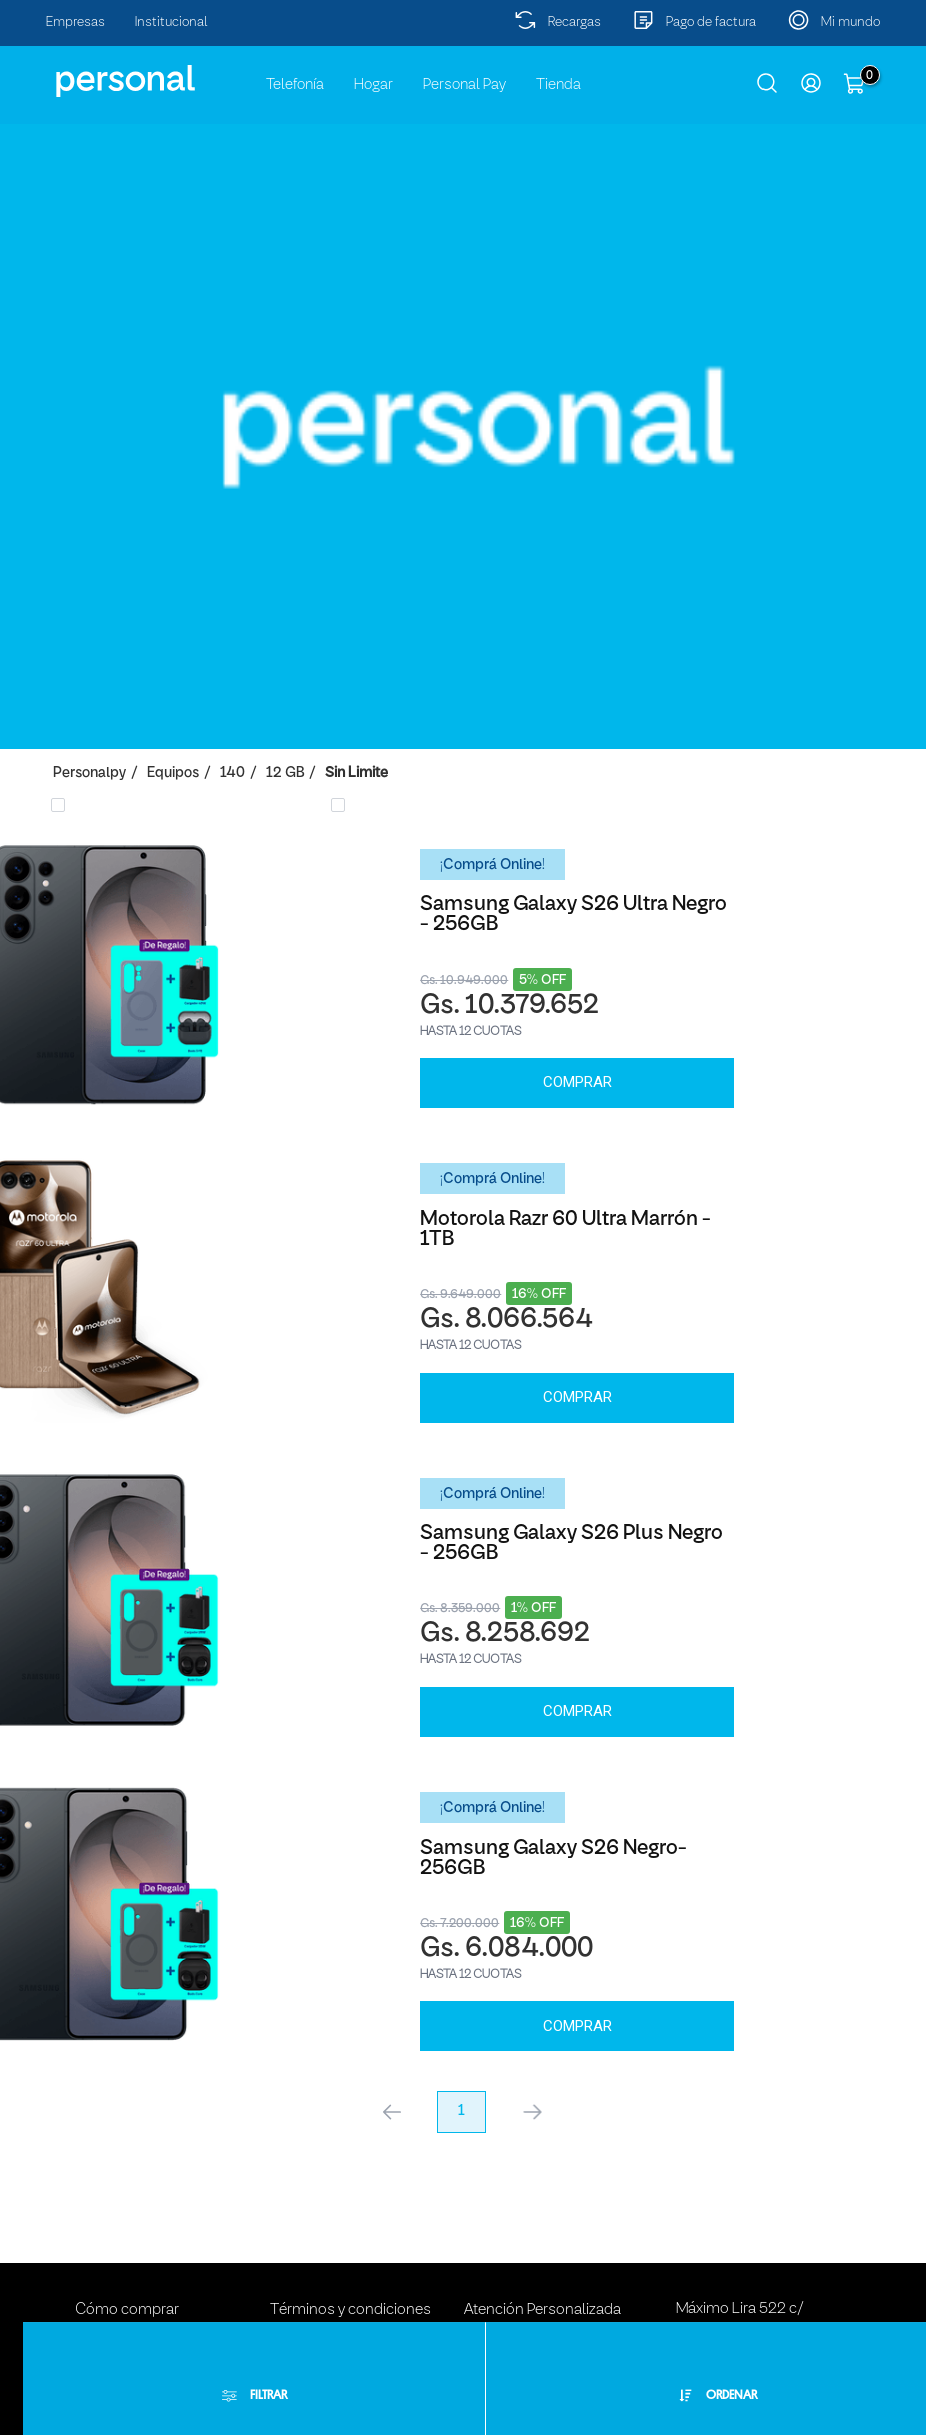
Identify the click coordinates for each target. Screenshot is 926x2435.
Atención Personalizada (542, 2226)
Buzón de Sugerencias (538, 2262)
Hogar (373, 85)
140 (232, 773)
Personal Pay (464, 85)
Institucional (171, 22)
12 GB (285, 773)
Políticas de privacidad (344, 2262)
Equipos (173, 773)
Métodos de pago (133, 2262)
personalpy (89, 773)
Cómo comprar (127, 2226)
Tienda (558, 85)
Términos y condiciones (350, 2226)
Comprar (231, 1061)
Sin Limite (356, 773)
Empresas (75, 22)
